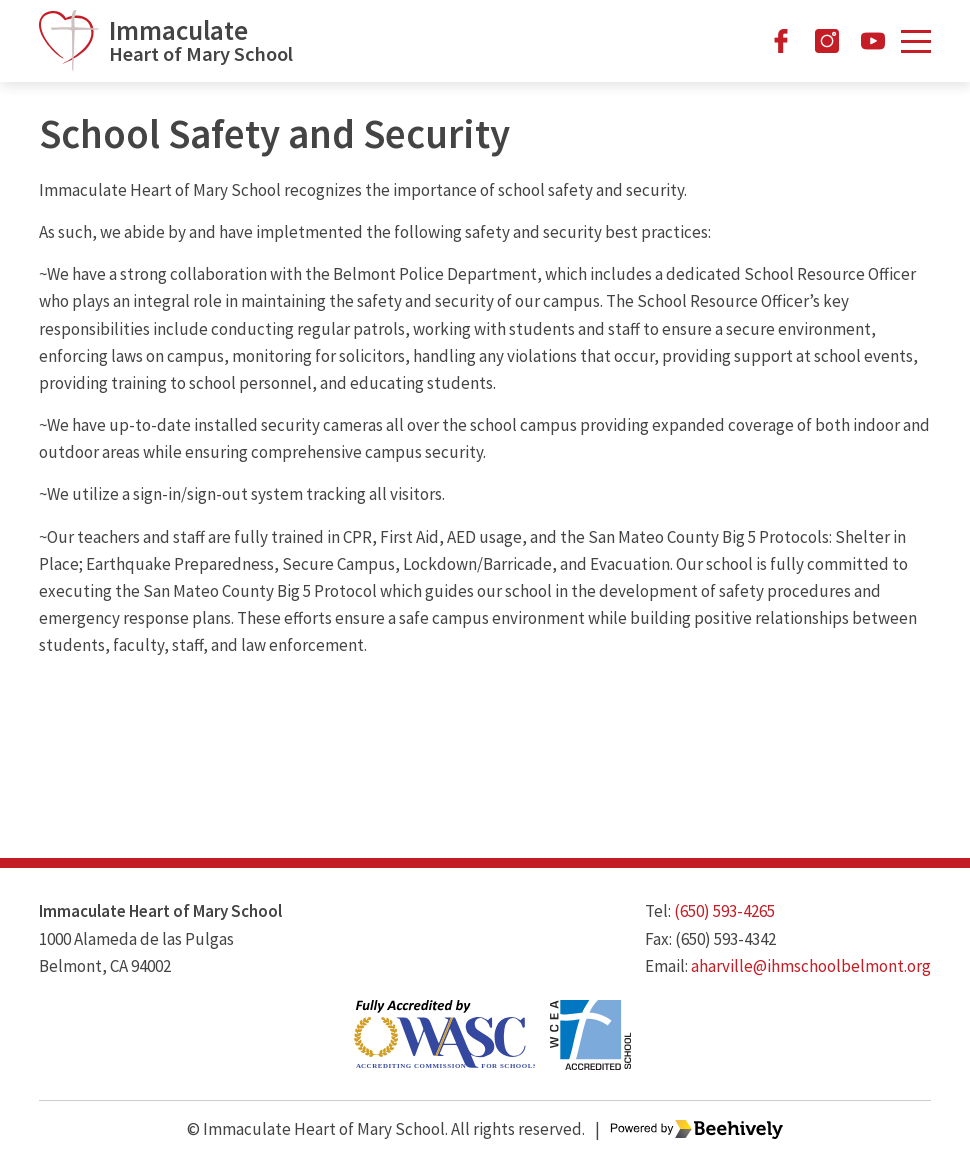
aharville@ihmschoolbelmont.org (811, 966)
